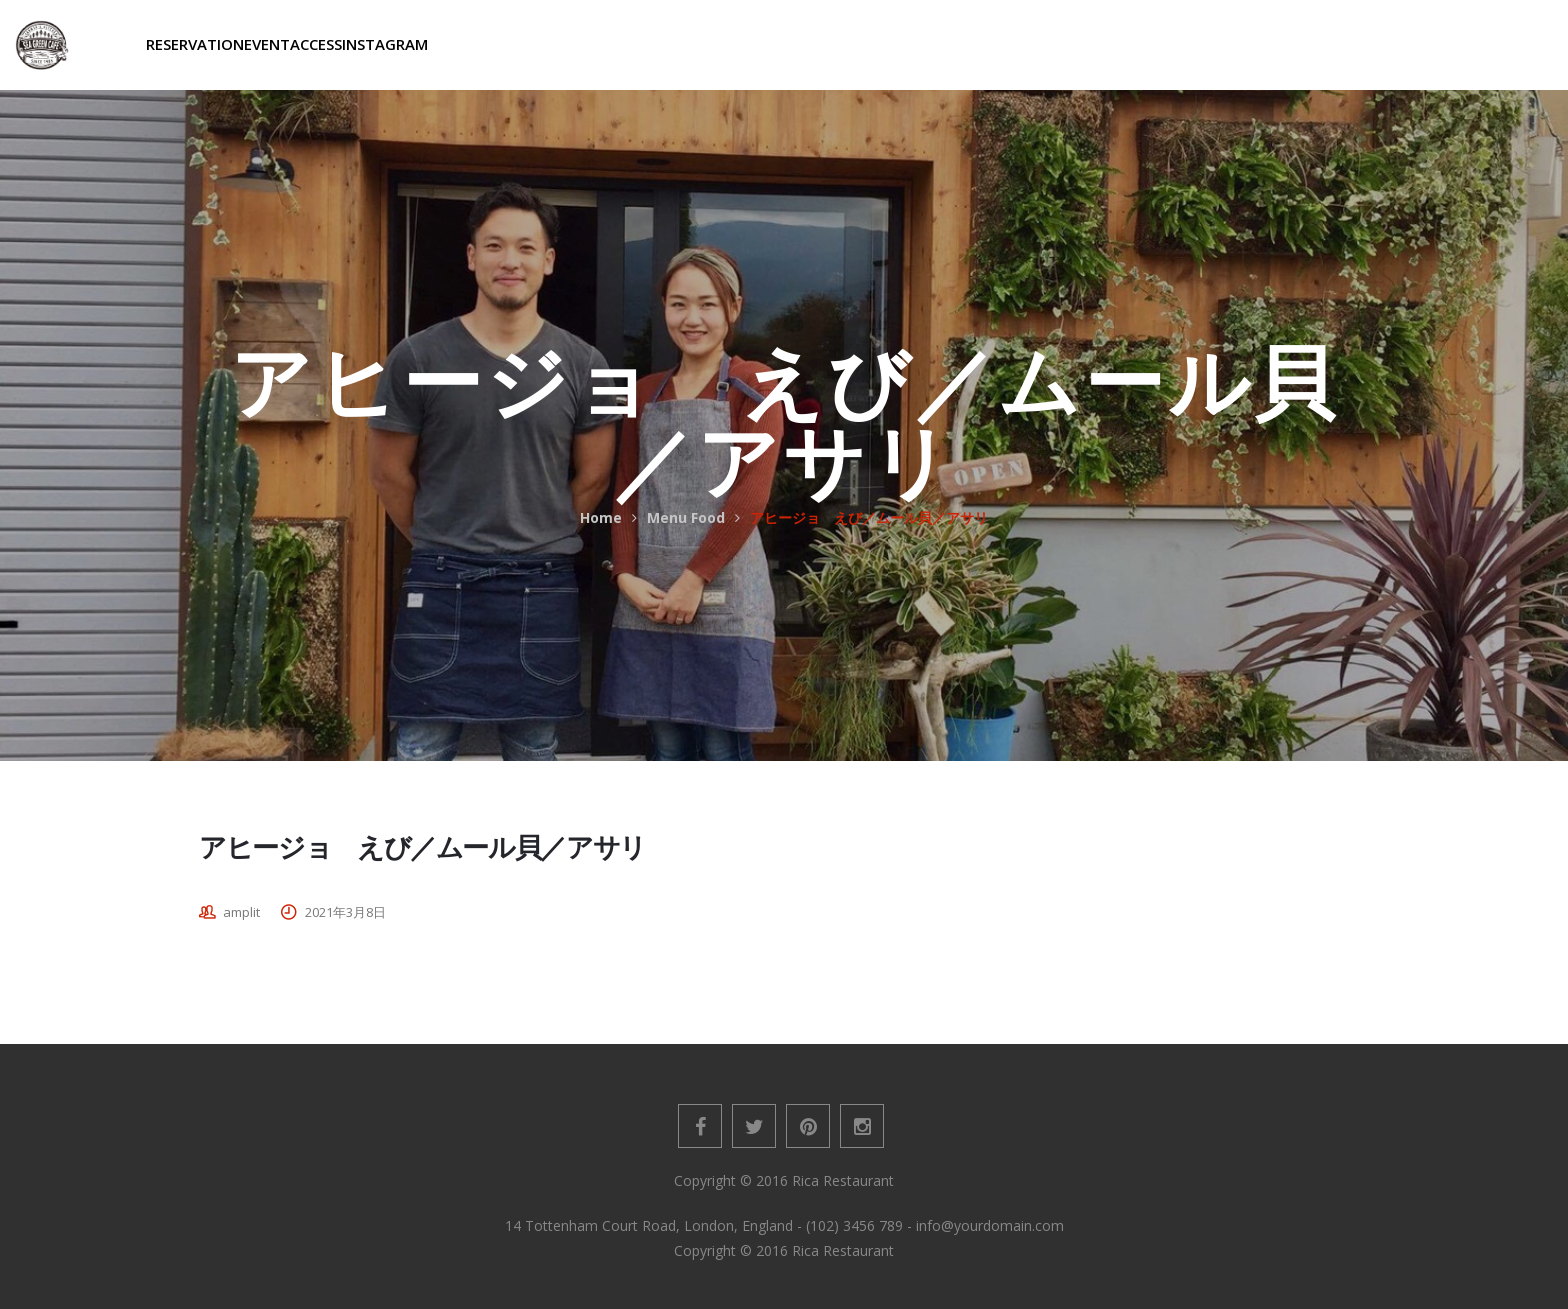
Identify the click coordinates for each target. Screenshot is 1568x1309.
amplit (241, 912)
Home (601, 517)
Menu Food (686, 517)
